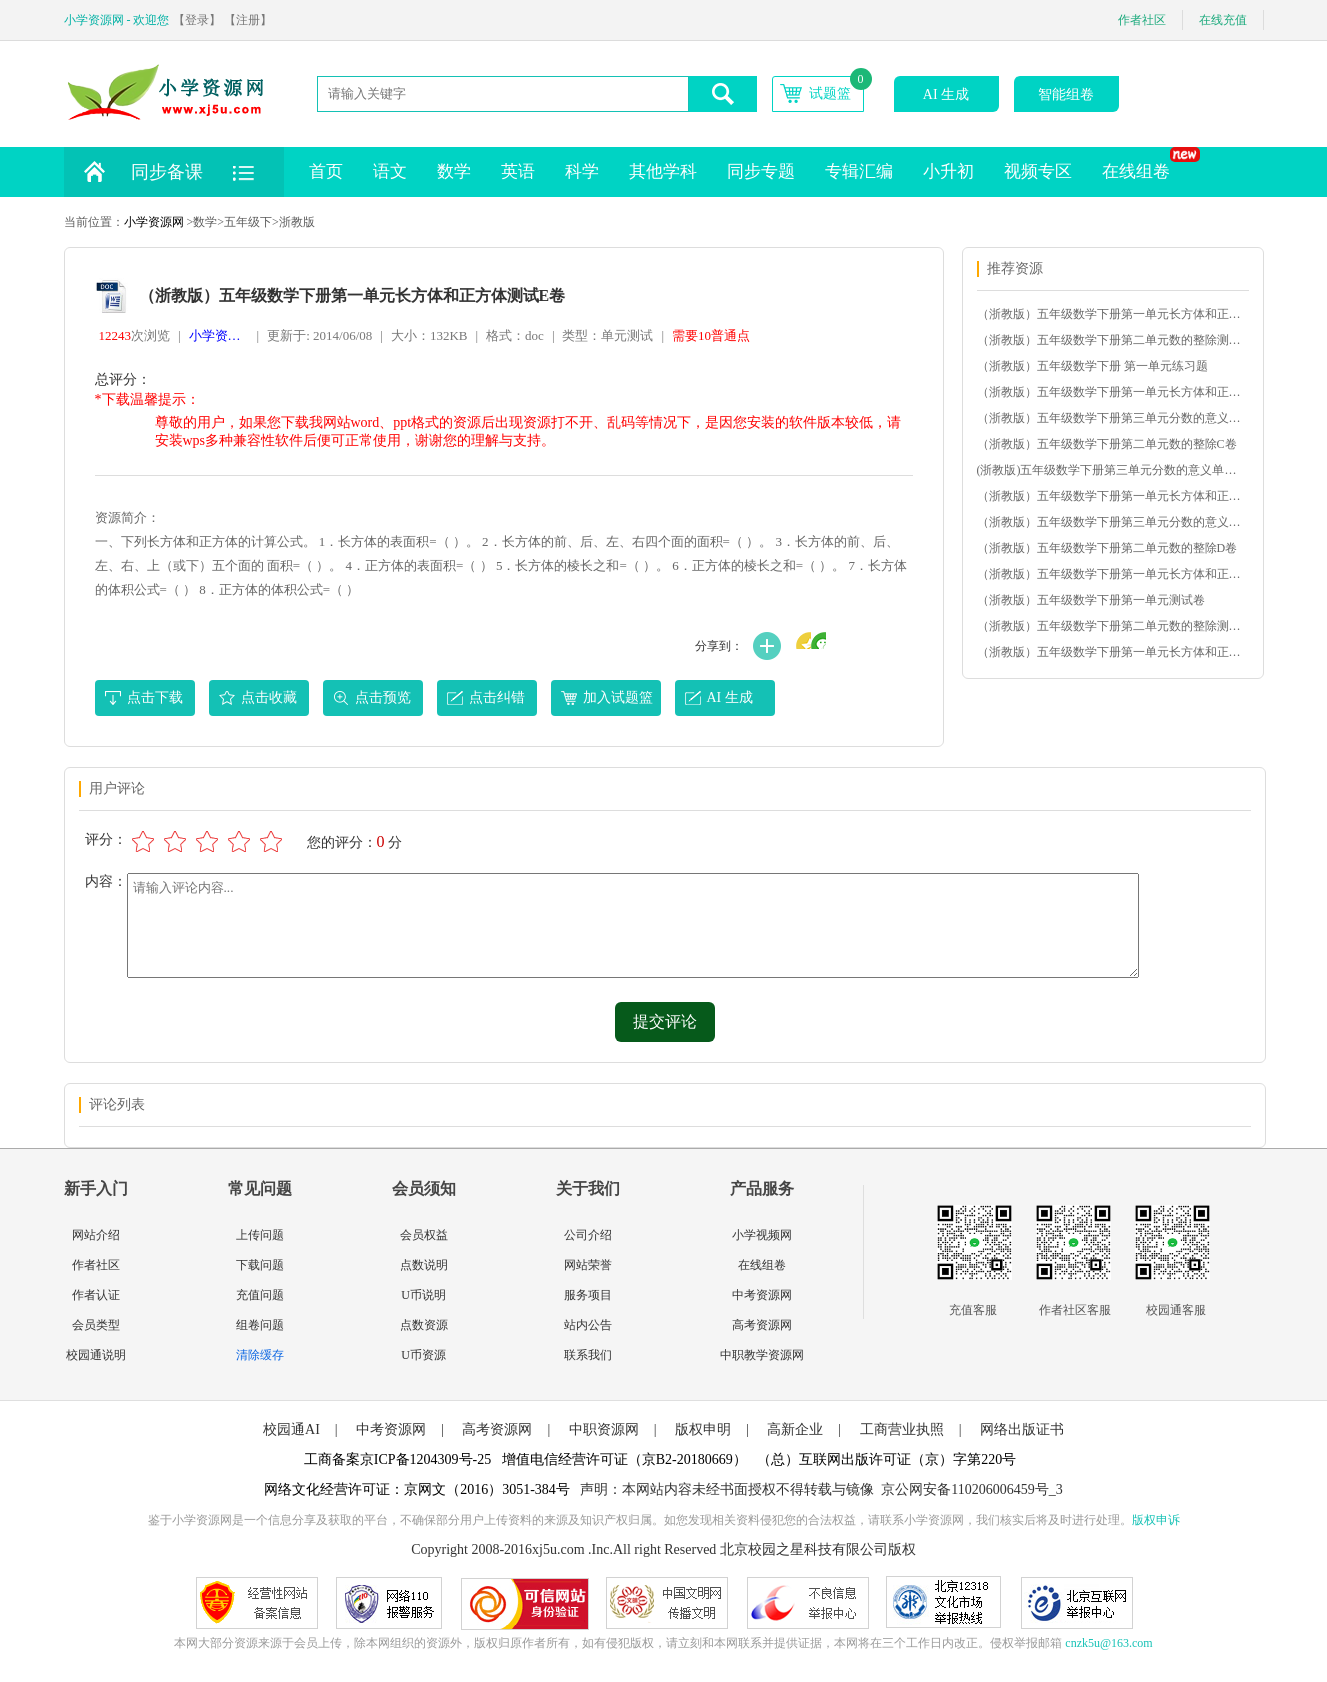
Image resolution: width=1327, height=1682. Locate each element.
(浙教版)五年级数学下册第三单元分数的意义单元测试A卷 (1112, 470)
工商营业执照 (902, 1429)
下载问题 (260, 1265)
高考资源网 (762, 1325)
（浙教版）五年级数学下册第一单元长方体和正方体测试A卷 (1112, 652)
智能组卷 (1066, 94)
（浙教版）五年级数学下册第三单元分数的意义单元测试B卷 (1112, 418)
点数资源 (424, 1325)
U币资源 (423, 1355)
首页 (326, 171)
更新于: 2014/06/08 (319, 335)
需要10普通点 (711, 335)
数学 (454, 171)
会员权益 (424, 1235)
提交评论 (665, 1021)
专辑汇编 (859, 171)
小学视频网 (762, 1235)
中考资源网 (762, 1295)
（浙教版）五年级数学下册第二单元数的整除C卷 (1107, 444)
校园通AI (291, 1429)
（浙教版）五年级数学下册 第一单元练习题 (1092, 366)
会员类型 (96, 1325)
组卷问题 (260, 1325)
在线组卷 (1143, 164)
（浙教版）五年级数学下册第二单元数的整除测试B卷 (1112, 340)
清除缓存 (260, 1355)
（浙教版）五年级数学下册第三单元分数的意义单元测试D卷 (1112, 522)
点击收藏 (269, 697)
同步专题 (761, 171)
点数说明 (424, 1265)
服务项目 (588, 1295)
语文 (390, 171)
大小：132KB (429, 335)
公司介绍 (588, 1235)
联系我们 (588, 1355)
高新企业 (795, 1429)
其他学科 (663, 171)
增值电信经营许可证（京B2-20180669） (624, 1459)
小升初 (948, 171)
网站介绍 (96, 1235)
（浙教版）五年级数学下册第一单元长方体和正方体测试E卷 (1112, 574)
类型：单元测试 (607, 335)
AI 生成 (946, 94)
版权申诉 (1156, 1520)
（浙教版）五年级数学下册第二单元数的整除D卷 (1107, 548)
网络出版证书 (1022, 1429)
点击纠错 (497, 697)
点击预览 (383, 697)
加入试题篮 (618, 697)
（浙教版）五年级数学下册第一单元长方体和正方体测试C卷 (1112, 496)
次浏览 (135, 335)
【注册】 (248, 20)
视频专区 (1038, 171)
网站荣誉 (588, 1265)
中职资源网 (604, 1429)
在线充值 (1223, 20)
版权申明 (703, 1429)
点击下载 (155, 697)
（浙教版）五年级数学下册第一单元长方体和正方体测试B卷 (1112, 314)
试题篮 (830, 93)
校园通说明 (96, 1355)
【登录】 (197, 20)
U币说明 (423, 1295)
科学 (582, 171)
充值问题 (260, 1295)
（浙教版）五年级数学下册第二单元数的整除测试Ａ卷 (1112, 626)
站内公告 (588, 1325)
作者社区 (1142, 20)
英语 (518, 171)
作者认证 (96, 1295)
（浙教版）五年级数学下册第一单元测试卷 (1091, 600)
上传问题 (260, 1235)
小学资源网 (154, 222)
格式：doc (515, 335)
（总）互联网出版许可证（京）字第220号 (886, 1459)
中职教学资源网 (762, 1355)
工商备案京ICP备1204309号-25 (397, 1459)
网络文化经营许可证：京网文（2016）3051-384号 (417, 1489)
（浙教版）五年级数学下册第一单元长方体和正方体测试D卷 (1112, 392)
